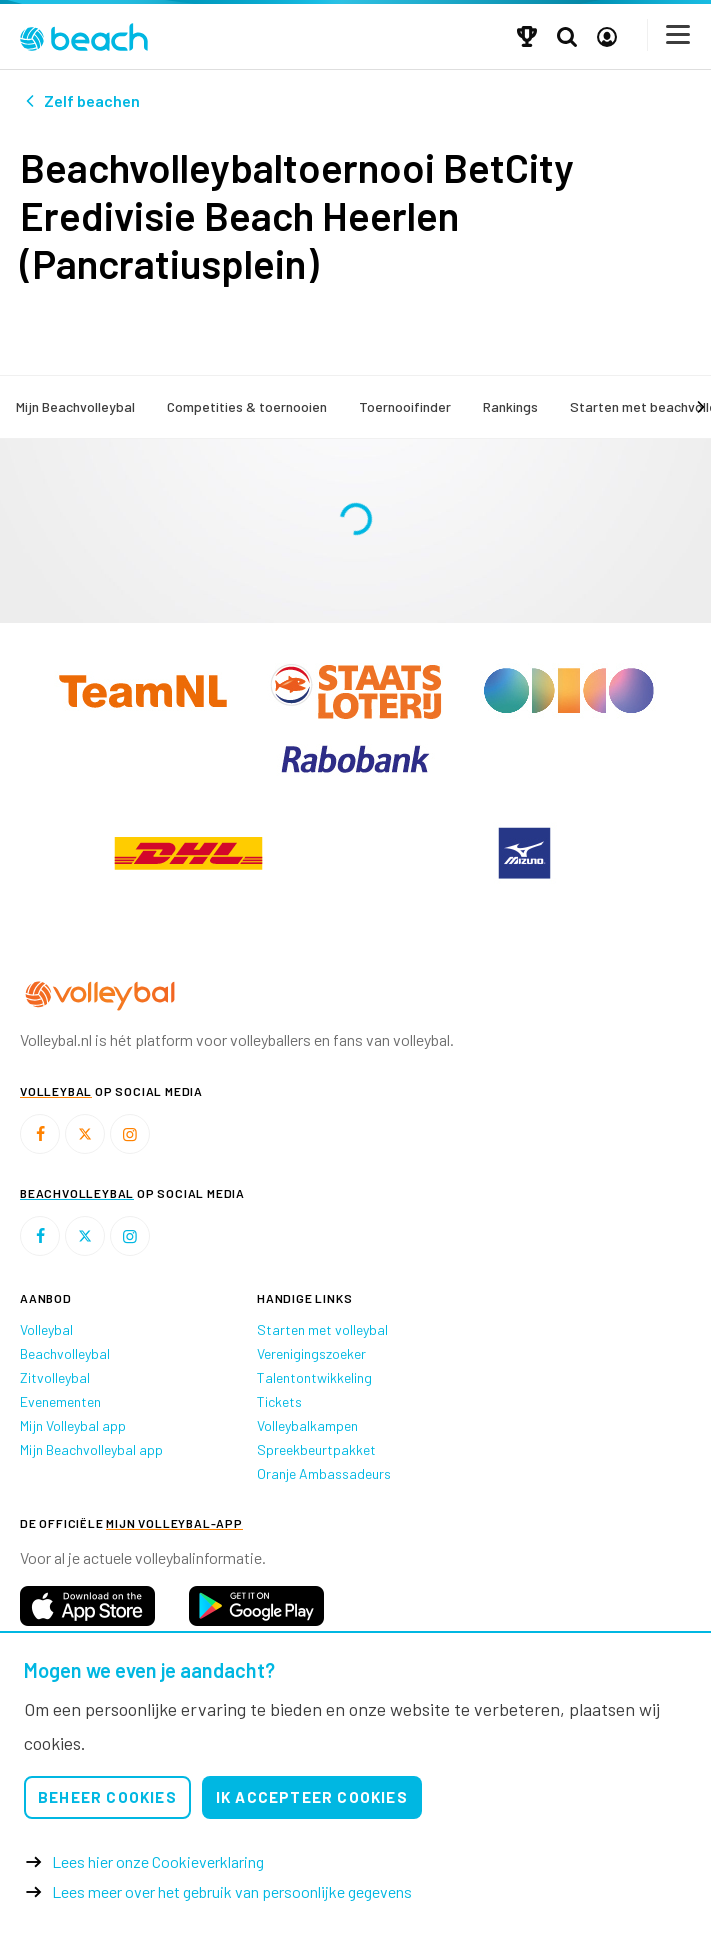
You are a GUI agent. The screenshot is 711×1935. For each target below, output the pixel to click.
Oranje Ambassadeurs (324, 1473)
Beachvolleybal (65, 1353)
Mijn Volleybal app (73, 1425)
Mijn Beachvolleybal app (91, 1449)
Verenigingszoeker (311, 1353)
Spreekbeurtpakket (316, 1449)
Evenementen (60, 1401)
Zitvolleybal (55, 1377)
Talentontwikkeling (314, 1377)
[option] (188, 853)
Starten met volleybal (322, 1329)
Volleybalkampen (307, 1425)
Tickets (279, 1401)
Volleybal (46, 1329)
